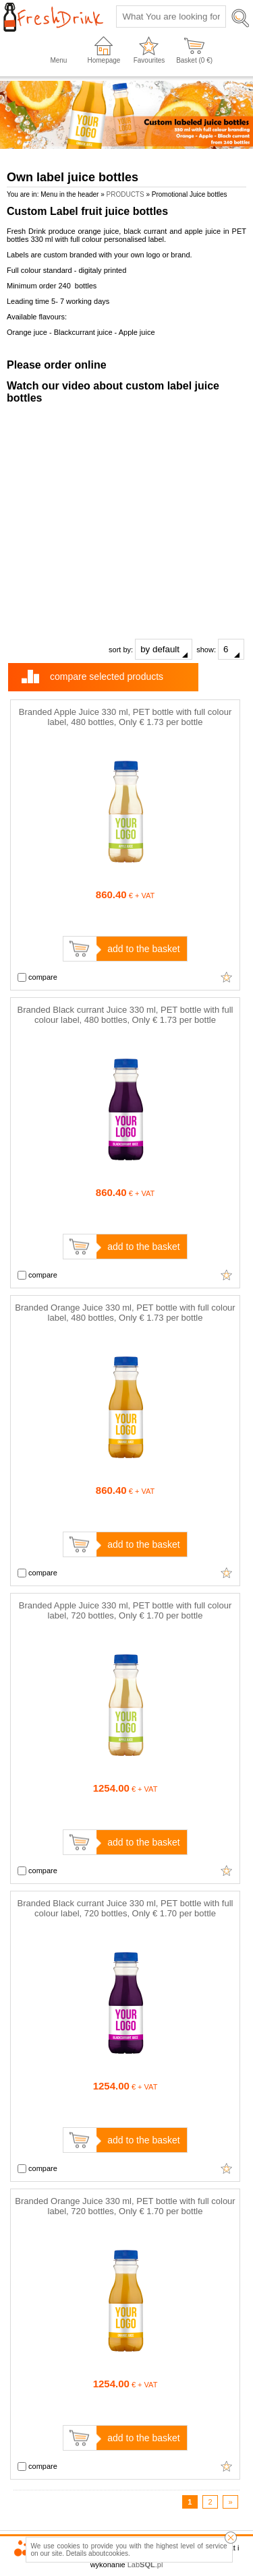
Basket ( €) (194, 60)
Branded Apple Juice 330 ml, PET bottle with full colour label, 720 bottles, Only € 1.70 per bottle (125, 1610)
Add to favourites (227, 977)
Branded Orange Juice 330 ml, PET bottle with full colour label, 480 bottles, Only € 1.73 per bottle (125, 1312)
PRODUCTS (125, 194)
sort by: (150, 649)
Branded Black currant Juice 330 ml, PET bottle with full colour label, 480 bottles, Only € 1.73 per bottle (125, 1015)
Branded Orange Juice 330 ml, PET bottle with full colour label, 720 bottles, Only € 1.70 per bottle (125, 2206)
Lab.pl (145, 2565)
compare (37, 977)
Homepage (104, 60)
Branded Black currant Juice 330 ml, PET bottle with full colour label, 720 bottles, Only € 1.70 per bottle (125, 1908)
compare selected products (106, 676)
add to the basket (143, 948)
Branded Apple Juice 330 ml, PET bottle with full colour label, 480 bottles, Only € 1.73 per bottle (125, 717)
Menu (58, 60)
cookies (116, 2553)
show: (220, 649)
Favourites (149, 60)
